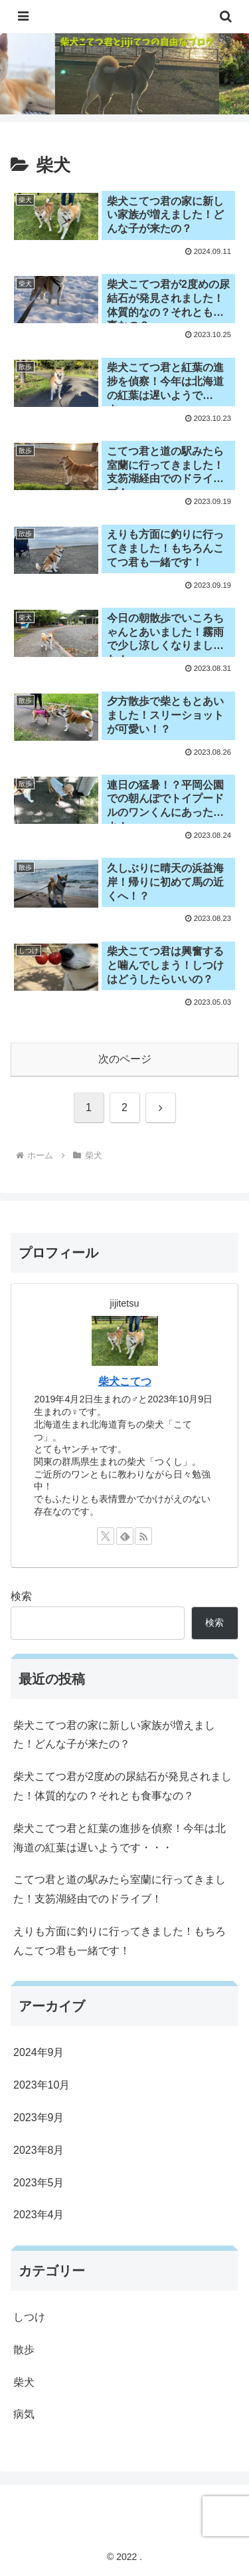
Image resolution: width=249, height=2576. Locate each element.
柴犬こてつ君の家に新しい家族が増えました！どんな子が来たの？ (114, 1735)
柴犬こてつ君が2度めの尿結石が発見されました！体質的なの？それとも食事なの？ (122, 1786)
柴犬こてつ (124, 1381)
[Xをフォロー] (105, 1536)
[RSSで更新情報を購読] (143, 1536)
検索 (21, 1596)
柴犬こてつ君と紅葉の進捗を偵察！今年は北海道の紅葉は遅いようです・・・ (119, 1838)
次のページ (124, 1059)
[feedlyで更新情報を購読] (124, 1536)
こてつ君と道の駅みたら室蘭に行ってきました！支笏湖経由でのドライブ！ (119, 1889)
